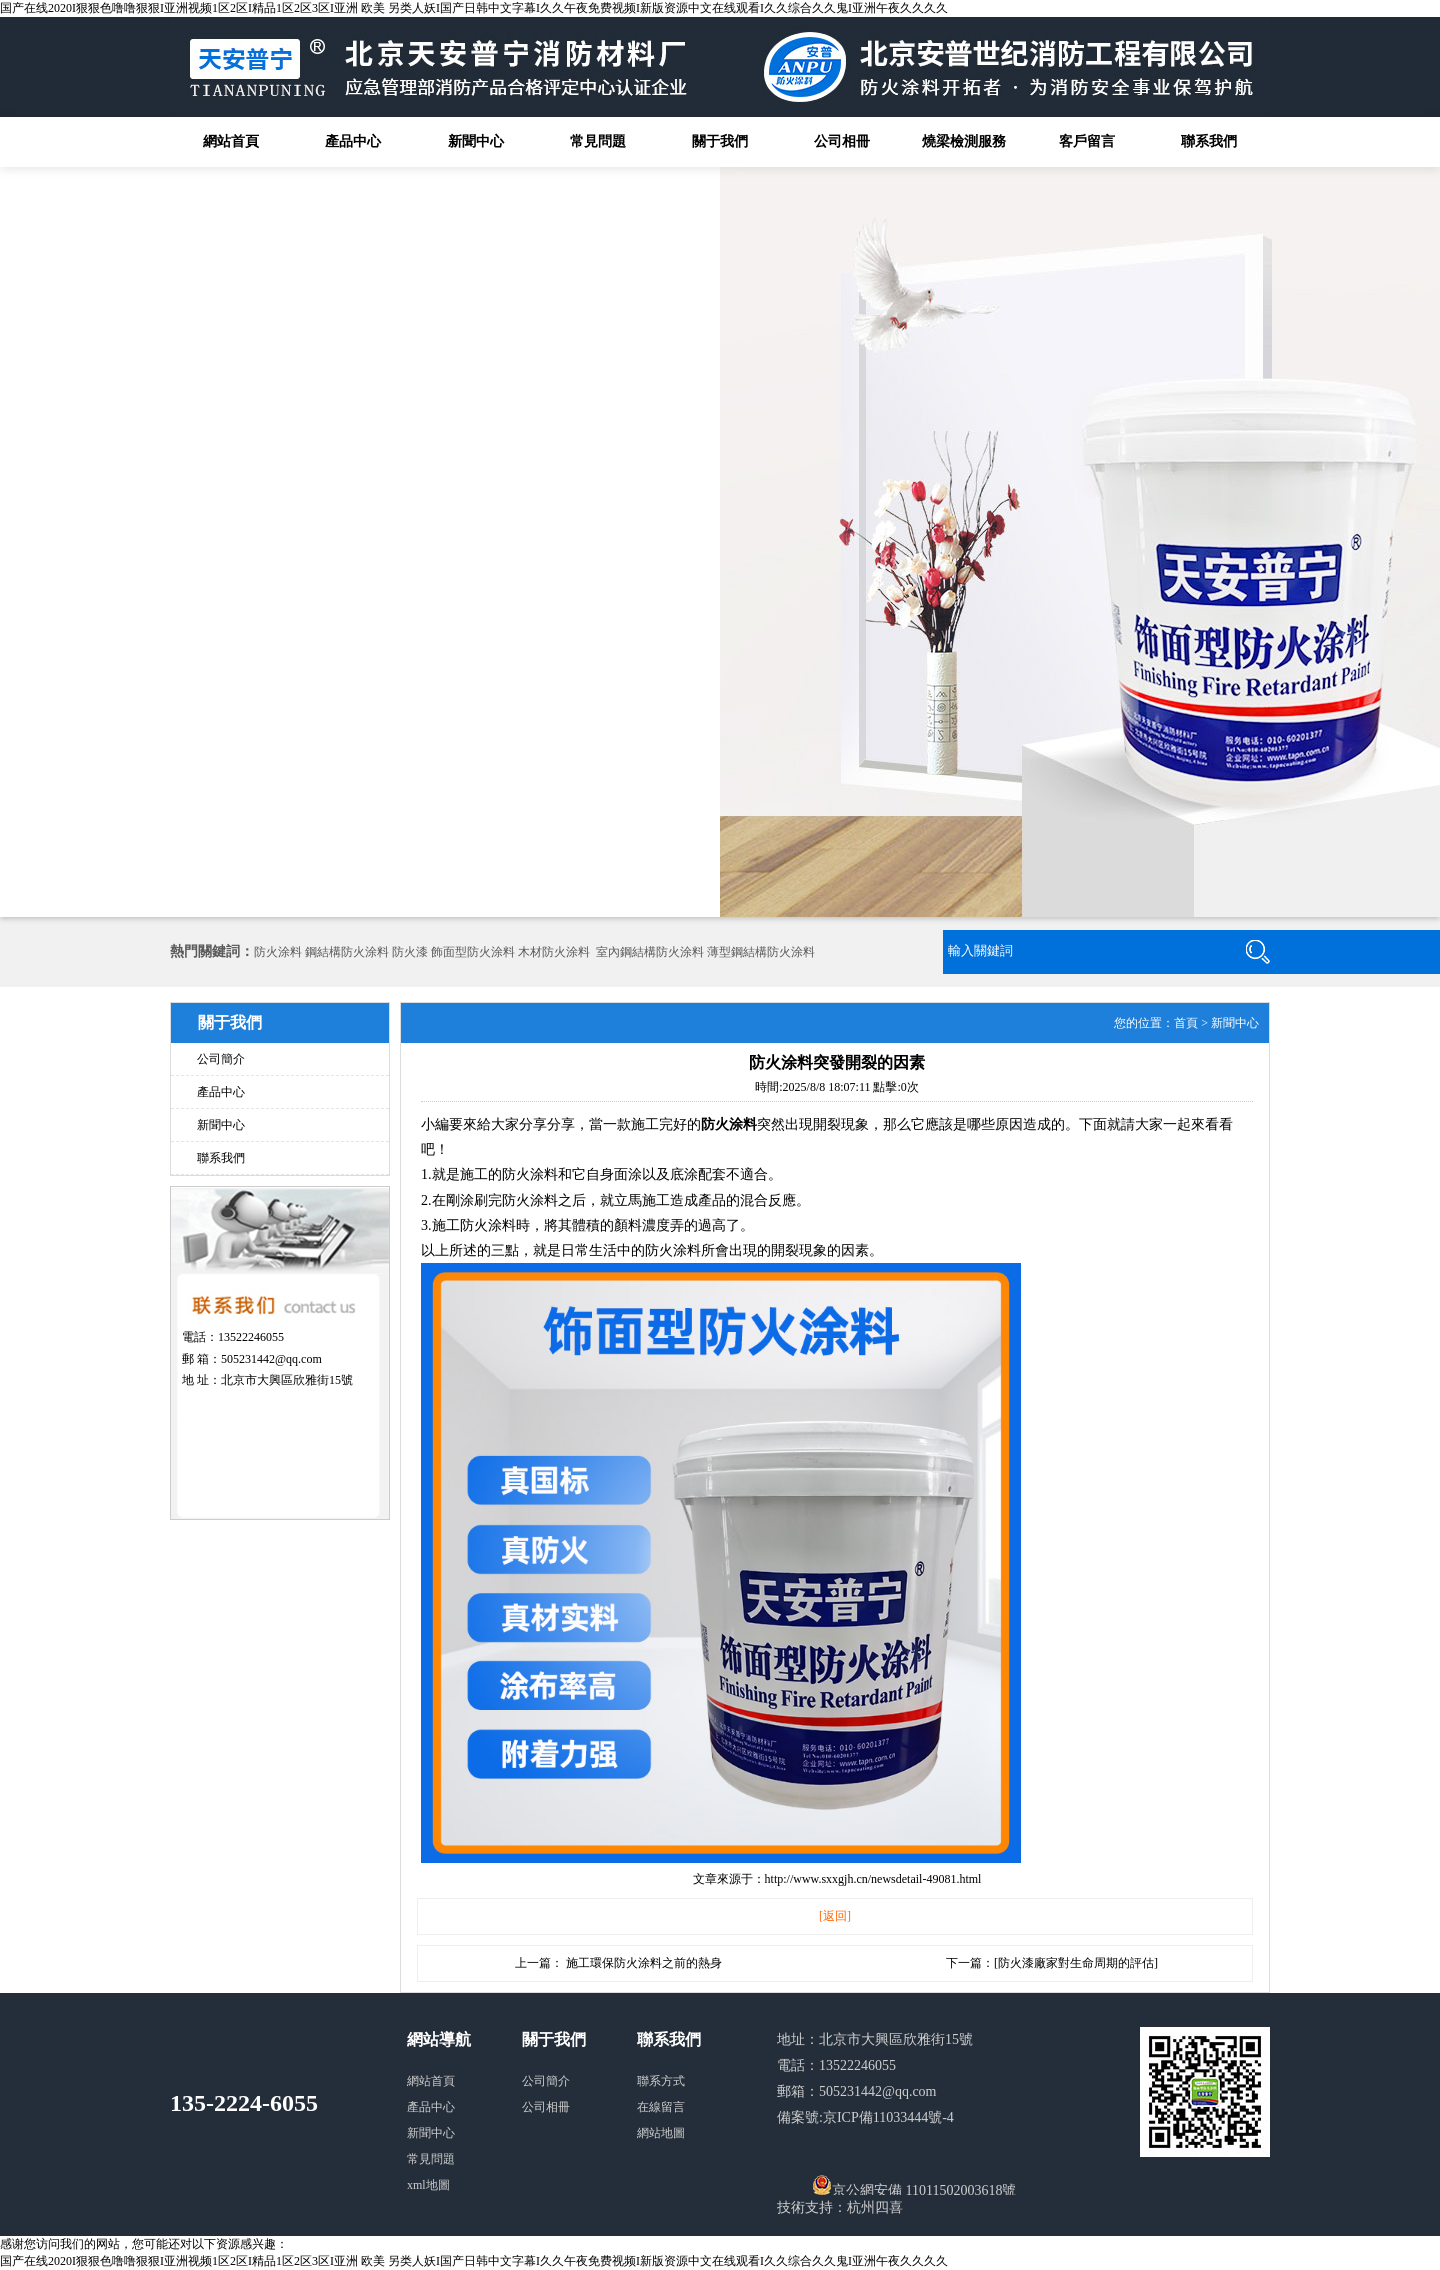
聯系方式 (661, 2081)
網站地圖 (661, 2133)
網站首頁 (231, 141)
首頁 (1186, 1023)
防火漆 (410, 952)
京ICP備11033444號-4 (888, 2117)
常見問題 (598, 141)
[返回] (835, 1916)
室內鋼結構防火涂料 (650, 952)
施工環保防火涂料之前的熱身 (644, 1963)
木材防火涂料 (554, 952)
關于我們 (720, 141)
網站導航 (439, 2039)
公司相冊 (842, 141)
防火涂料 (278, 952)
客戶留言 (1087, 141)
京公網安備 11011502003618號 (914, 2185)
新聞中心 (476, 141)
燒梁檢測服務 (964, 141)
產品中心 (353, 141)
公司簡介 (221, 1059)
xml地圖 (428, 2185)
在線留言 (661, 2107)
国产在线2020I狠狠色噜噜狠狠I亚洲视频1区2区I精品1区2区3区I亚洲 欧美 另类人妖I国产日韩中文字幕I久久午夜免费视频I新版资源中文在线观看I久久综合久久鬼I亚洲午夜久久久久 (474, 8)
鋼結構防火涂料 (347, 952)
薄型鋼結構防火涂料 (761, 952)
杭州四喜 (875, 2207)
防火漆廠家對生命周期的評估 (1076, 1963)
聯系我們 (1209, 141)
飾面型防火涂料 (473, 952)
